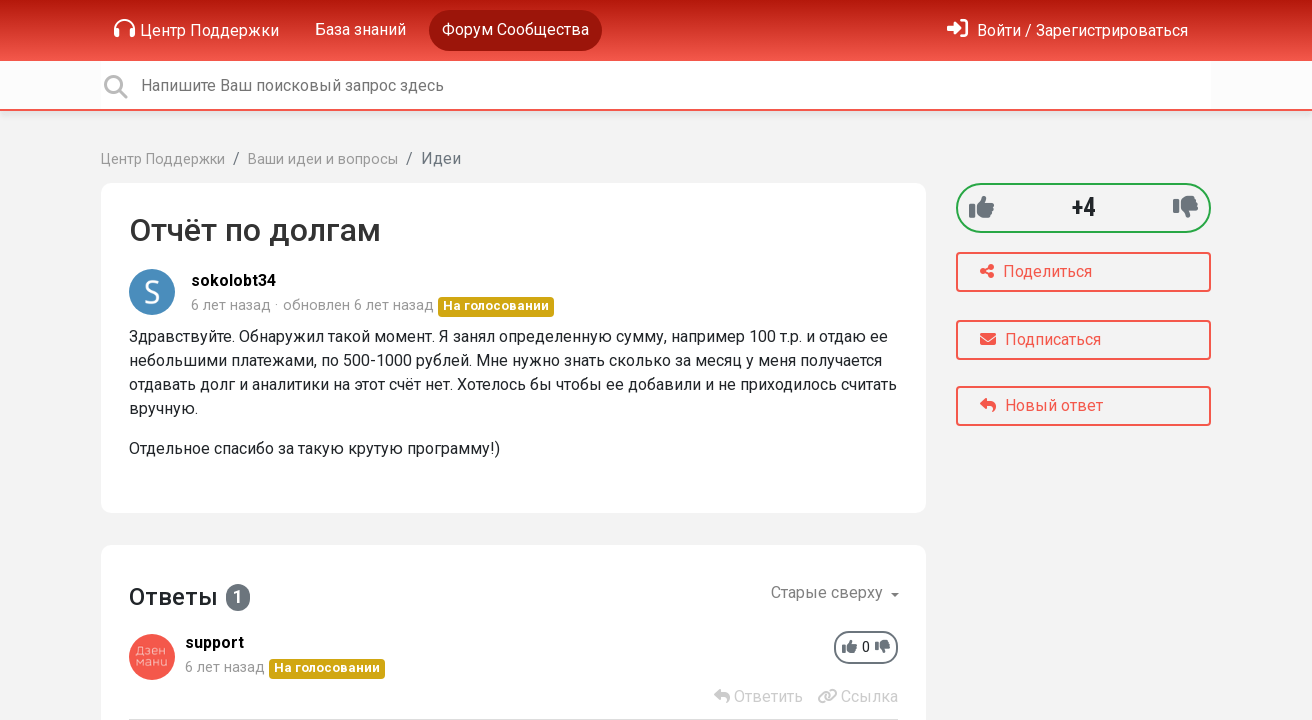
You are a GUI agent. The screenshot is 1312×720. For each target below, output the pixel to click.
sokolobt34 (233, 280)
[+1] (981, 207)
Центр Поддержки (196, 29)
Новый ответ (1041, 405)
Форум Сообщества (515, 29)
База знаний (360, 29)
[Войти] (1067, 30)
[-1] (1185, 207)
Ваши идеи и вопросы (323, 159)
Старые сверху (829, 592)
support (214, 642)
